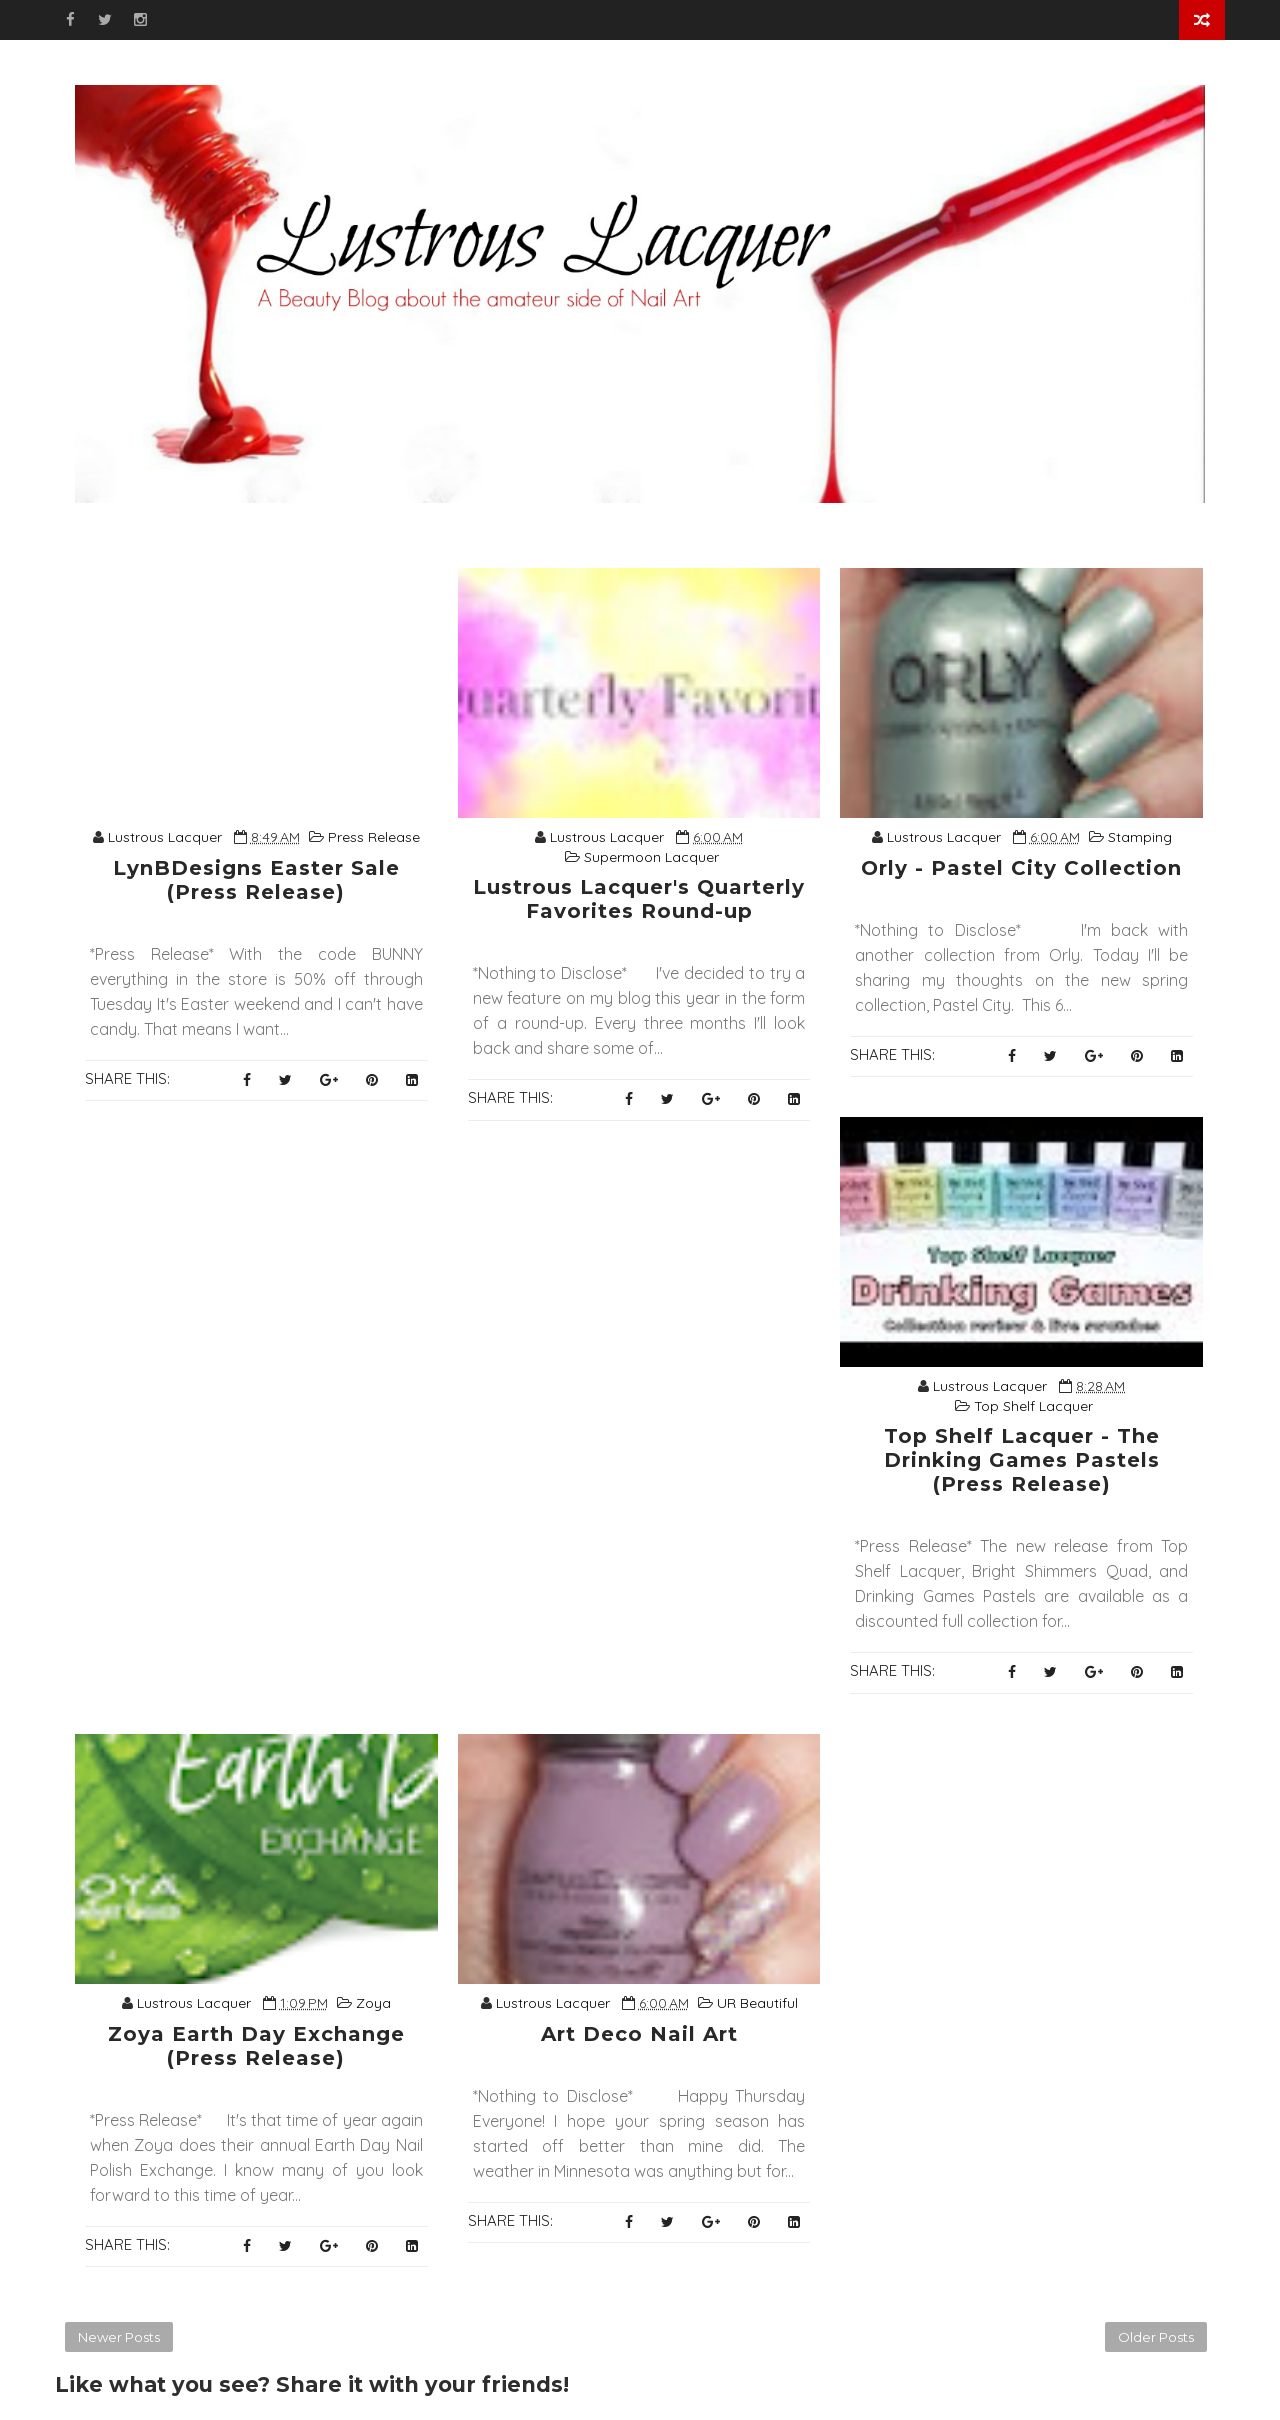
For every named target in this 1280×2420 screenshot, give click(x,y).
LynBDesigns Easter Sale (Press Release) (256, 880)
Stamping (1140, 837)
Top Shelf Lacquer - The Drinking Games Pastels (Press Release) (1022, 1460)
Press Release (374, 837)
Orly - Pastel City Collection (1021, 868)
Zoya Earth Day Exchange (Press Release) (256, 2046)
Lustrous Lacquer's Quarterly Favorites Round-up (639, 899)
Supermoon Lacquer (651, 857)
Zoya (373, 2003)
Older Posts (1156, 2337)
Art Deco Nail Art (639, 2034)
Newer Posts (119, 2337)
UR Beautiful (757, 2003)
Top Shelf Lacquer (1033, 1406)
